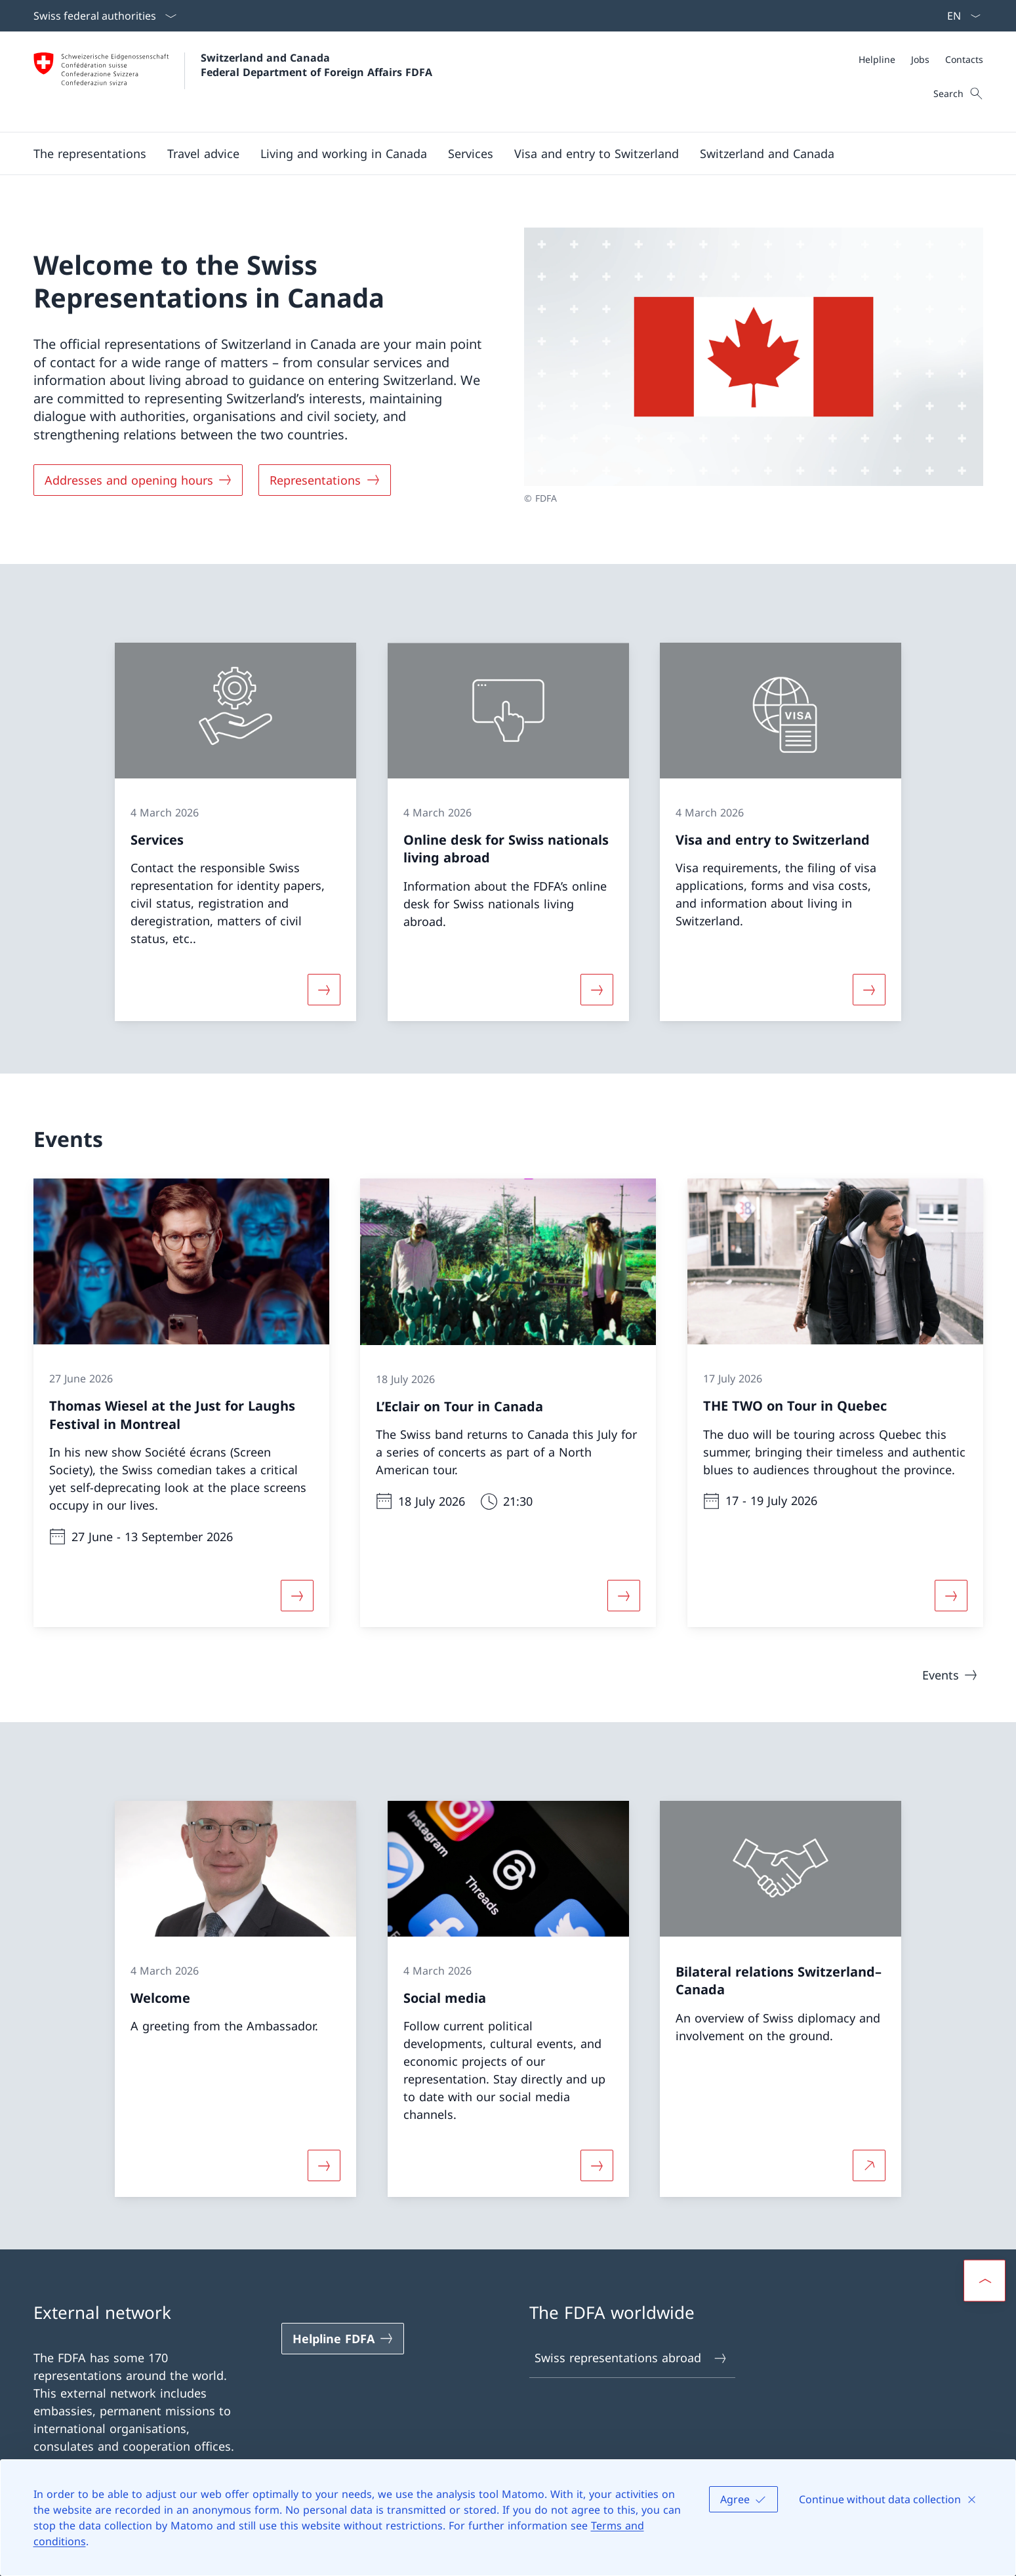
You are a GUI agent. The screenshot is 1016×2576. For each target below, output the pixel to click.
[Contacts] (964, 59)
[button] (90, 153)
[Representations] (324, 480)
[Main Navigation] (498, 153)
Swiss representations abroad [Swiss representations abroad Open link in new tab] (632, 2358)
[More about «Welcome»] (324, 2165)
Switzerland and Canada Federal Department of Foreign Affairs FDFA (316, 64)
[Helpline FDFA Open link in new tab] (343, 2338)
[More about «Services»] (324, 989)
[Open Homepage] (232, 81)
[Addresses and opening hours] (138, 480)
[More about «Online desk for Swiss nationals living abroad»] (596, 989)
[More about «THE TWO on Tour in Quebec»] (951, 1596)
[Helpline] (877, 59)
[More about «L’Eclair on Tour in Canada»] (623, 1596)
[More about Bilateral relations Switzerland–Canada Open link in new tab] (869, 2165)
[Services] (470, 153)
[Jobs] (920, 59)
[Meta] (921, 59)
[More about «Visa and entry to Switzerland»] (869, 989)
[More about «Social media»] (596, 2165)
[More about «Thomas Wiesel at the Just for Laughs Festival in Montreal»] (296, 1596)
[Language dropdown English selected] (959, 15)
